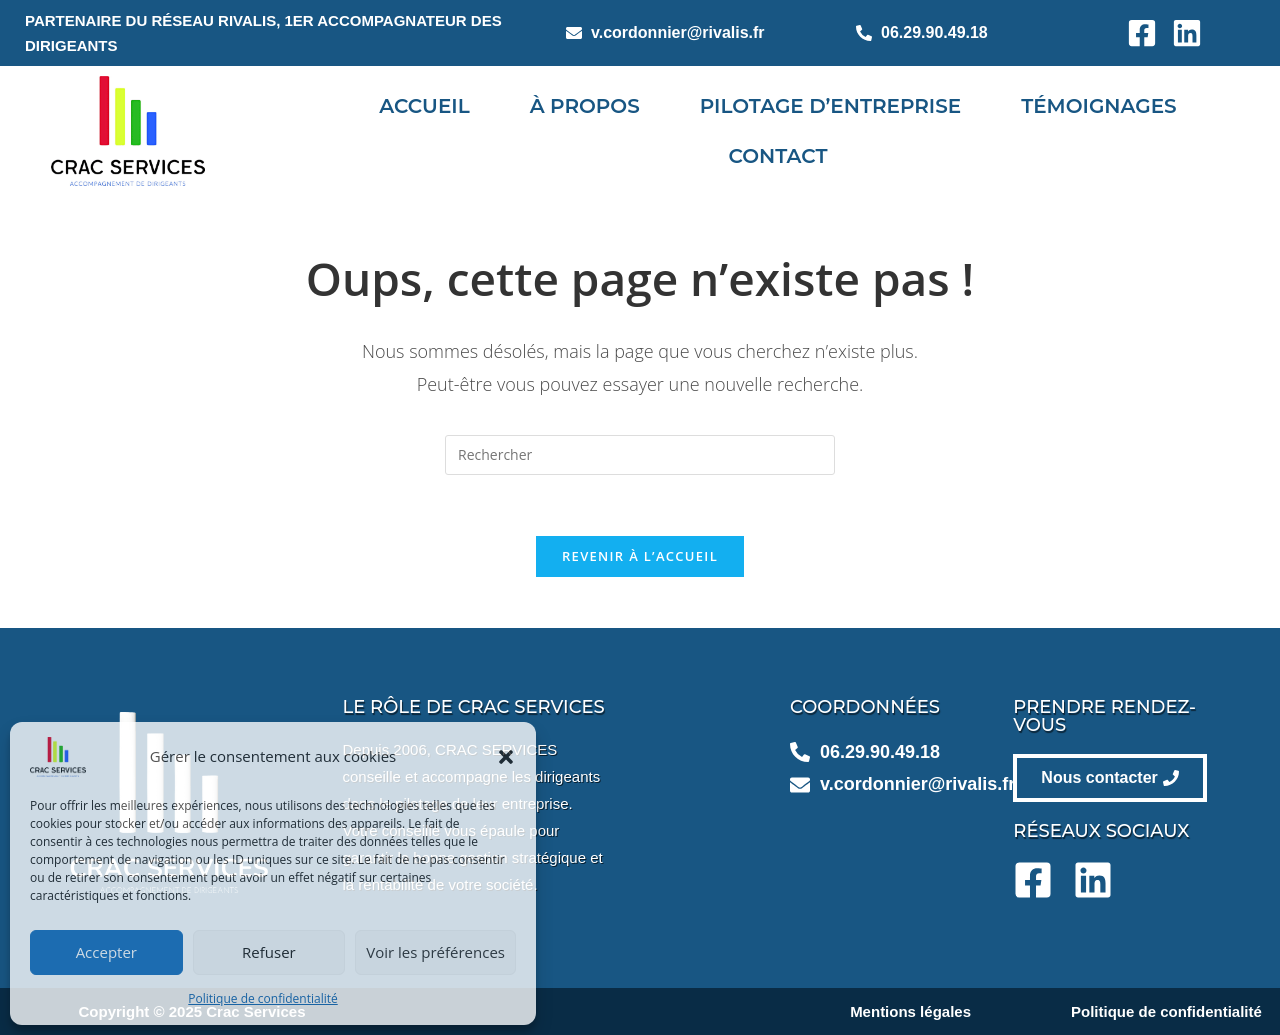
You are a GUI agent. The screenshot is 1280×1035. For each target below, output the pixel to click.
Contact (778, 156)
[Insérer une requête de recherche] (640, 455)
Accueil (424, 106)
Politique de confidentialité (262, 998)
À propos (584, 106)
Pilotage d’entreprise (831, 106)
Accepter (106, 952)
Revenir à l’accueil (640, 556)
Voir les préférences (435, 952)
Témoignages (1099, 106)
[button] (506, 757)
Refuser (269, 952)
